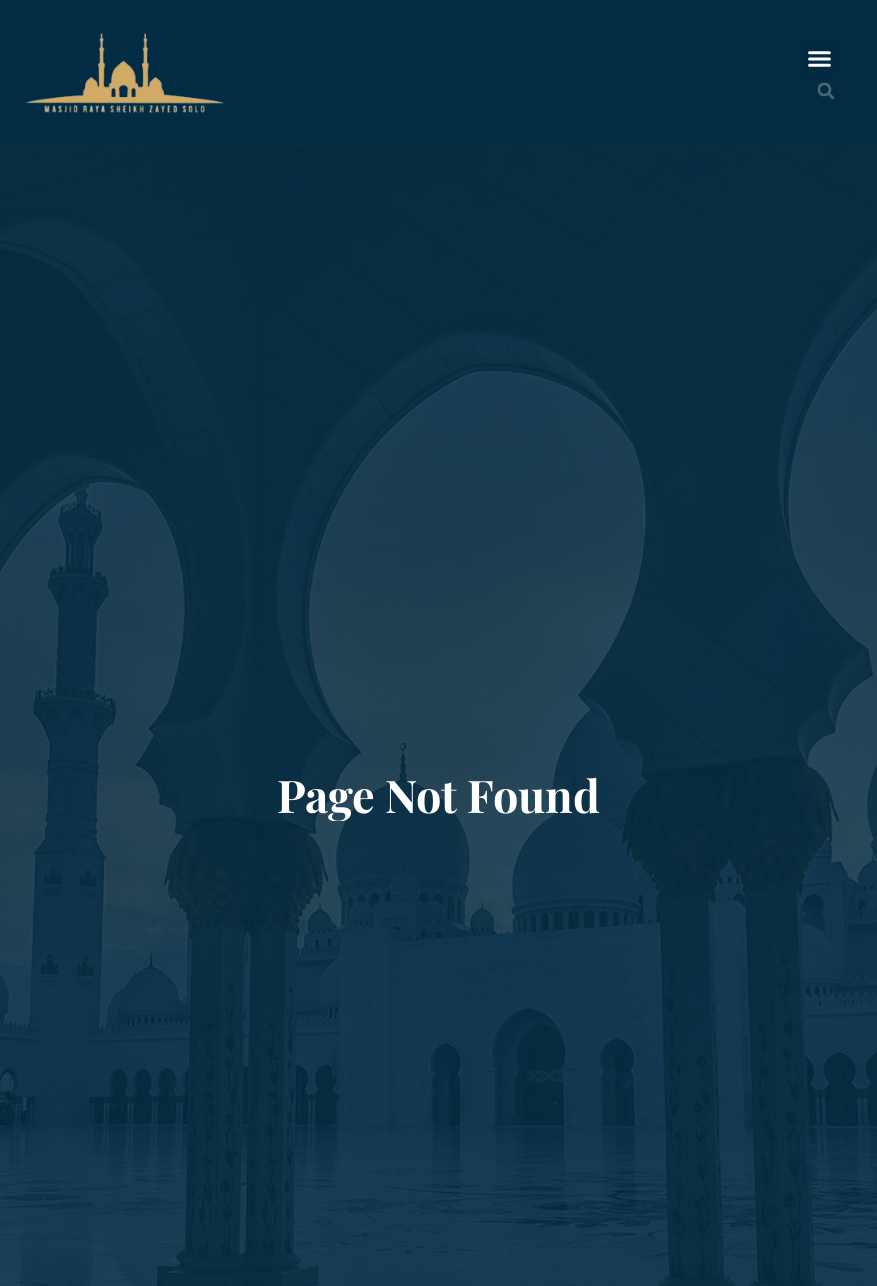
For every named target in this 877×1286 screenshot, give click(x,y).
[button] (819, 58)
